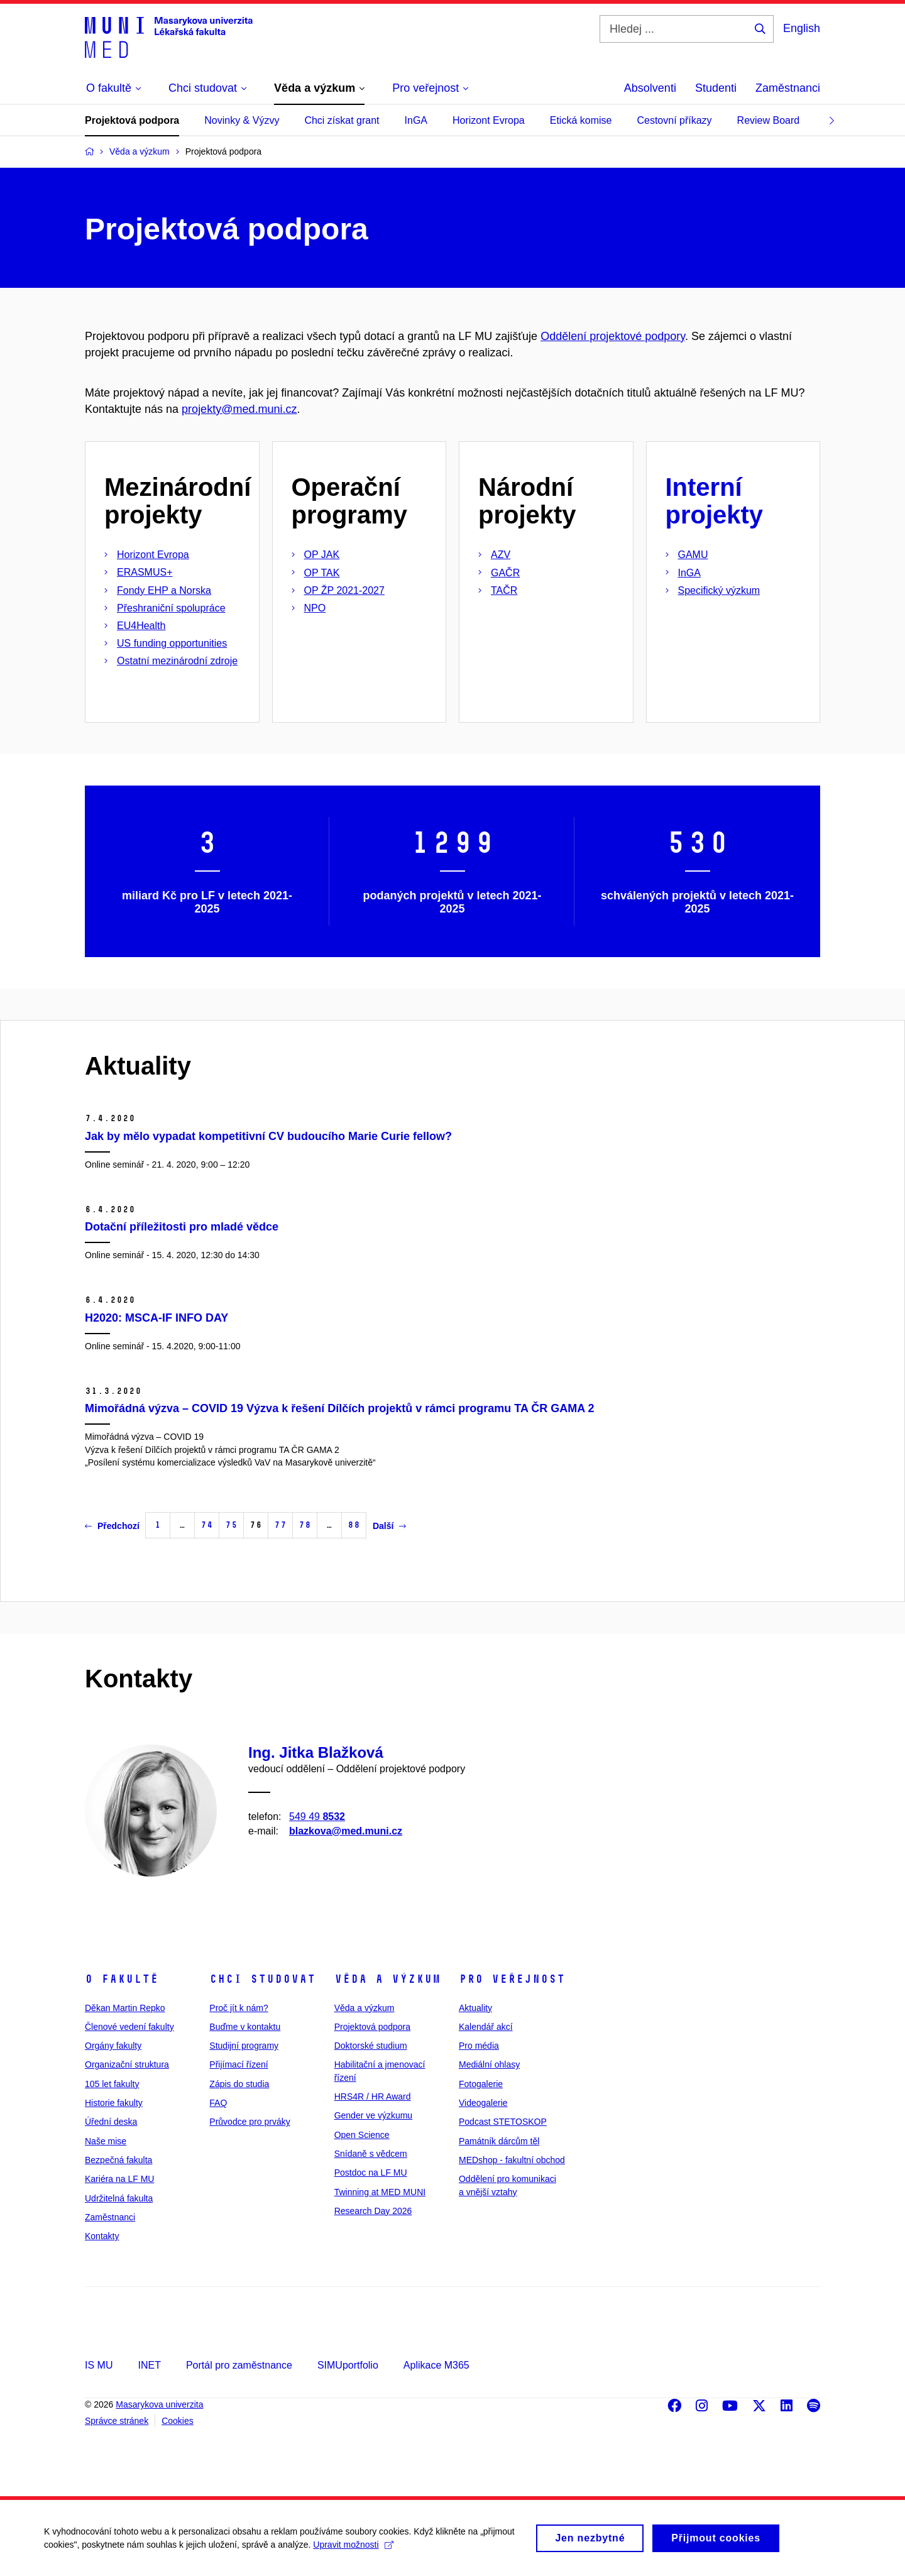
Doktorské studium (370, 2046)
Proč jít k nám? (238, 2008)
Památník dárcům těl (499, 2141)
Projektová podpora (132, 120)
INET (149, 2365)
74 (206, 1525)
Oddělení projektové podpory (612, 336)
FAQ (218, 2103)
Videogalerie (483, 2103)
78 (305, 1525)
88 (354, 1525)
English (801, 28)
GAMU (693, 554)
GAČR (505, 572)
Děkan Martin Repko (125, 2008)
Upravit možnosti (353, 2548)
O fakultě (121, 1979)
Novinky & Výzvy (241, 120)
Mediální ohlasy (489, 2064)
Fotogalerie (481, 2084)
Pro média (479, 2046)
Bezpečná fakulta (118, 2160)
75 (231, 1525)
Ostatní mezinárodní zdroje (177, 660)
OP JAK (322, 554)
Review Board (768, 120)
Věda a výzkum (387, 1979)
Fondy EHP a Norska (164, 590)
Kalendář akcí (486, 2027)
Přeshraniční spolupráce (171, 608)
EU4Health (141, 625)
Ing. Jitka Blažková (315, 1752)
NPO (315, 608)
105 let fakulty (112, 2084)
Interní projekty (715, 501)
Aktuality (475, 2008)
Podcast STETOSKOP (503, 2122)
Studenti (716, 88)
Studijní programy (243, 2046)
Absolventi (650, 88)
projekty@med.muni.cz (239, 409)
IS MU (98, 2365)
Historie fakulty (114, 2103)
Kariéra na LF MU (119, 2179)
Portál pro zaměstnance (239, 2365)
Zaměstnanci (787, 88)
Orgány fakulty (113, 2046)
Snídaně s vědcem (370, 2154)
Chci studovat (262, 1979)
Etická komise (581, 120)
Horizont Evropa (488, 120)
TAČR (504, 590)
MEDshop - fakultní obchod (512, 2160)
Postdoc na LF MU (370, 2173)
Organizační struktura (127, 2064)
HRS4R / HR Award (372, 2096)
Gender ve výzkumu (373, 2115)
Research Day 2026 (373, 2211)
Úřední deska (111, 2122)
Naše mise (105, 2141)
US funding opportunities (172, 643)
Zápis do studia (239, 2084)
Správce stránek (116, 2421)
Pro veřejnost (512, 1979)
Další (389, 1526)
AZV (500, 554)
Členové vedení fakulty (129, 2027)
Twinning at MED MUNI (379, 2192)
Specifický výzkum (719, 590)
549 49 (317, 1816)
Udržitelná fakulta (119, 2198)
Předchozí (112, 1526)
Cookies (178, 2421)
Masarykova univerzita (159, 2404)
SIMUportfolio (347, 2365)
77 (280, 1525)
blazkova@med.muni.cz (345, 1831)
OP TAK (322, 572)
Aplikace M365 (436, 2365)
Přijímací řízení (238, 2064)
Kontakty (102, 2236)
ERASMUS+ (144, 572)
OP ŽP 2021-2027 (344, 590)
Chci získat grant (341, 120)
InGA (416, 120)
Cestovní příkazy (674, 120)
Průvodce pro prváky (249, 2122)
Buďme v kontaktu (244, 2027)
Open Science (362, 2135)
